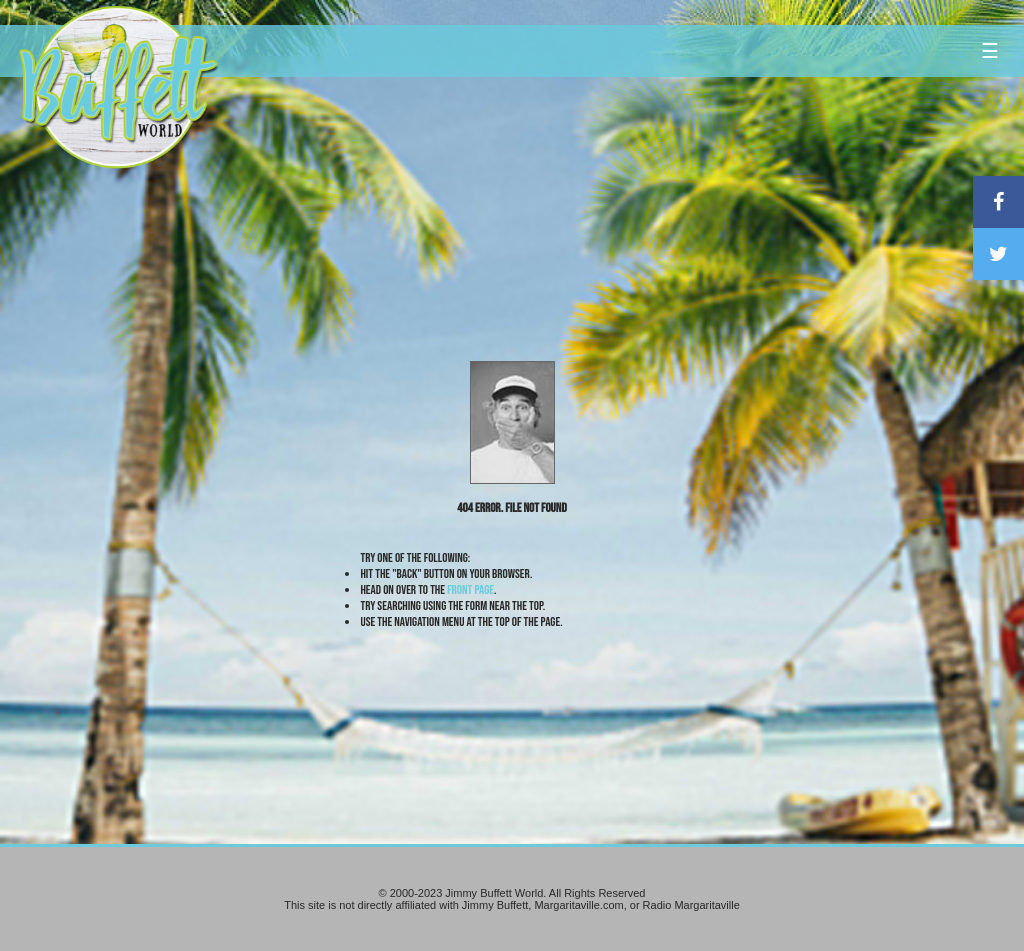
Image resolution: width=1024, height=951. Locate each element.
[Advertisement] (615, 185)
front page (470, 590)
